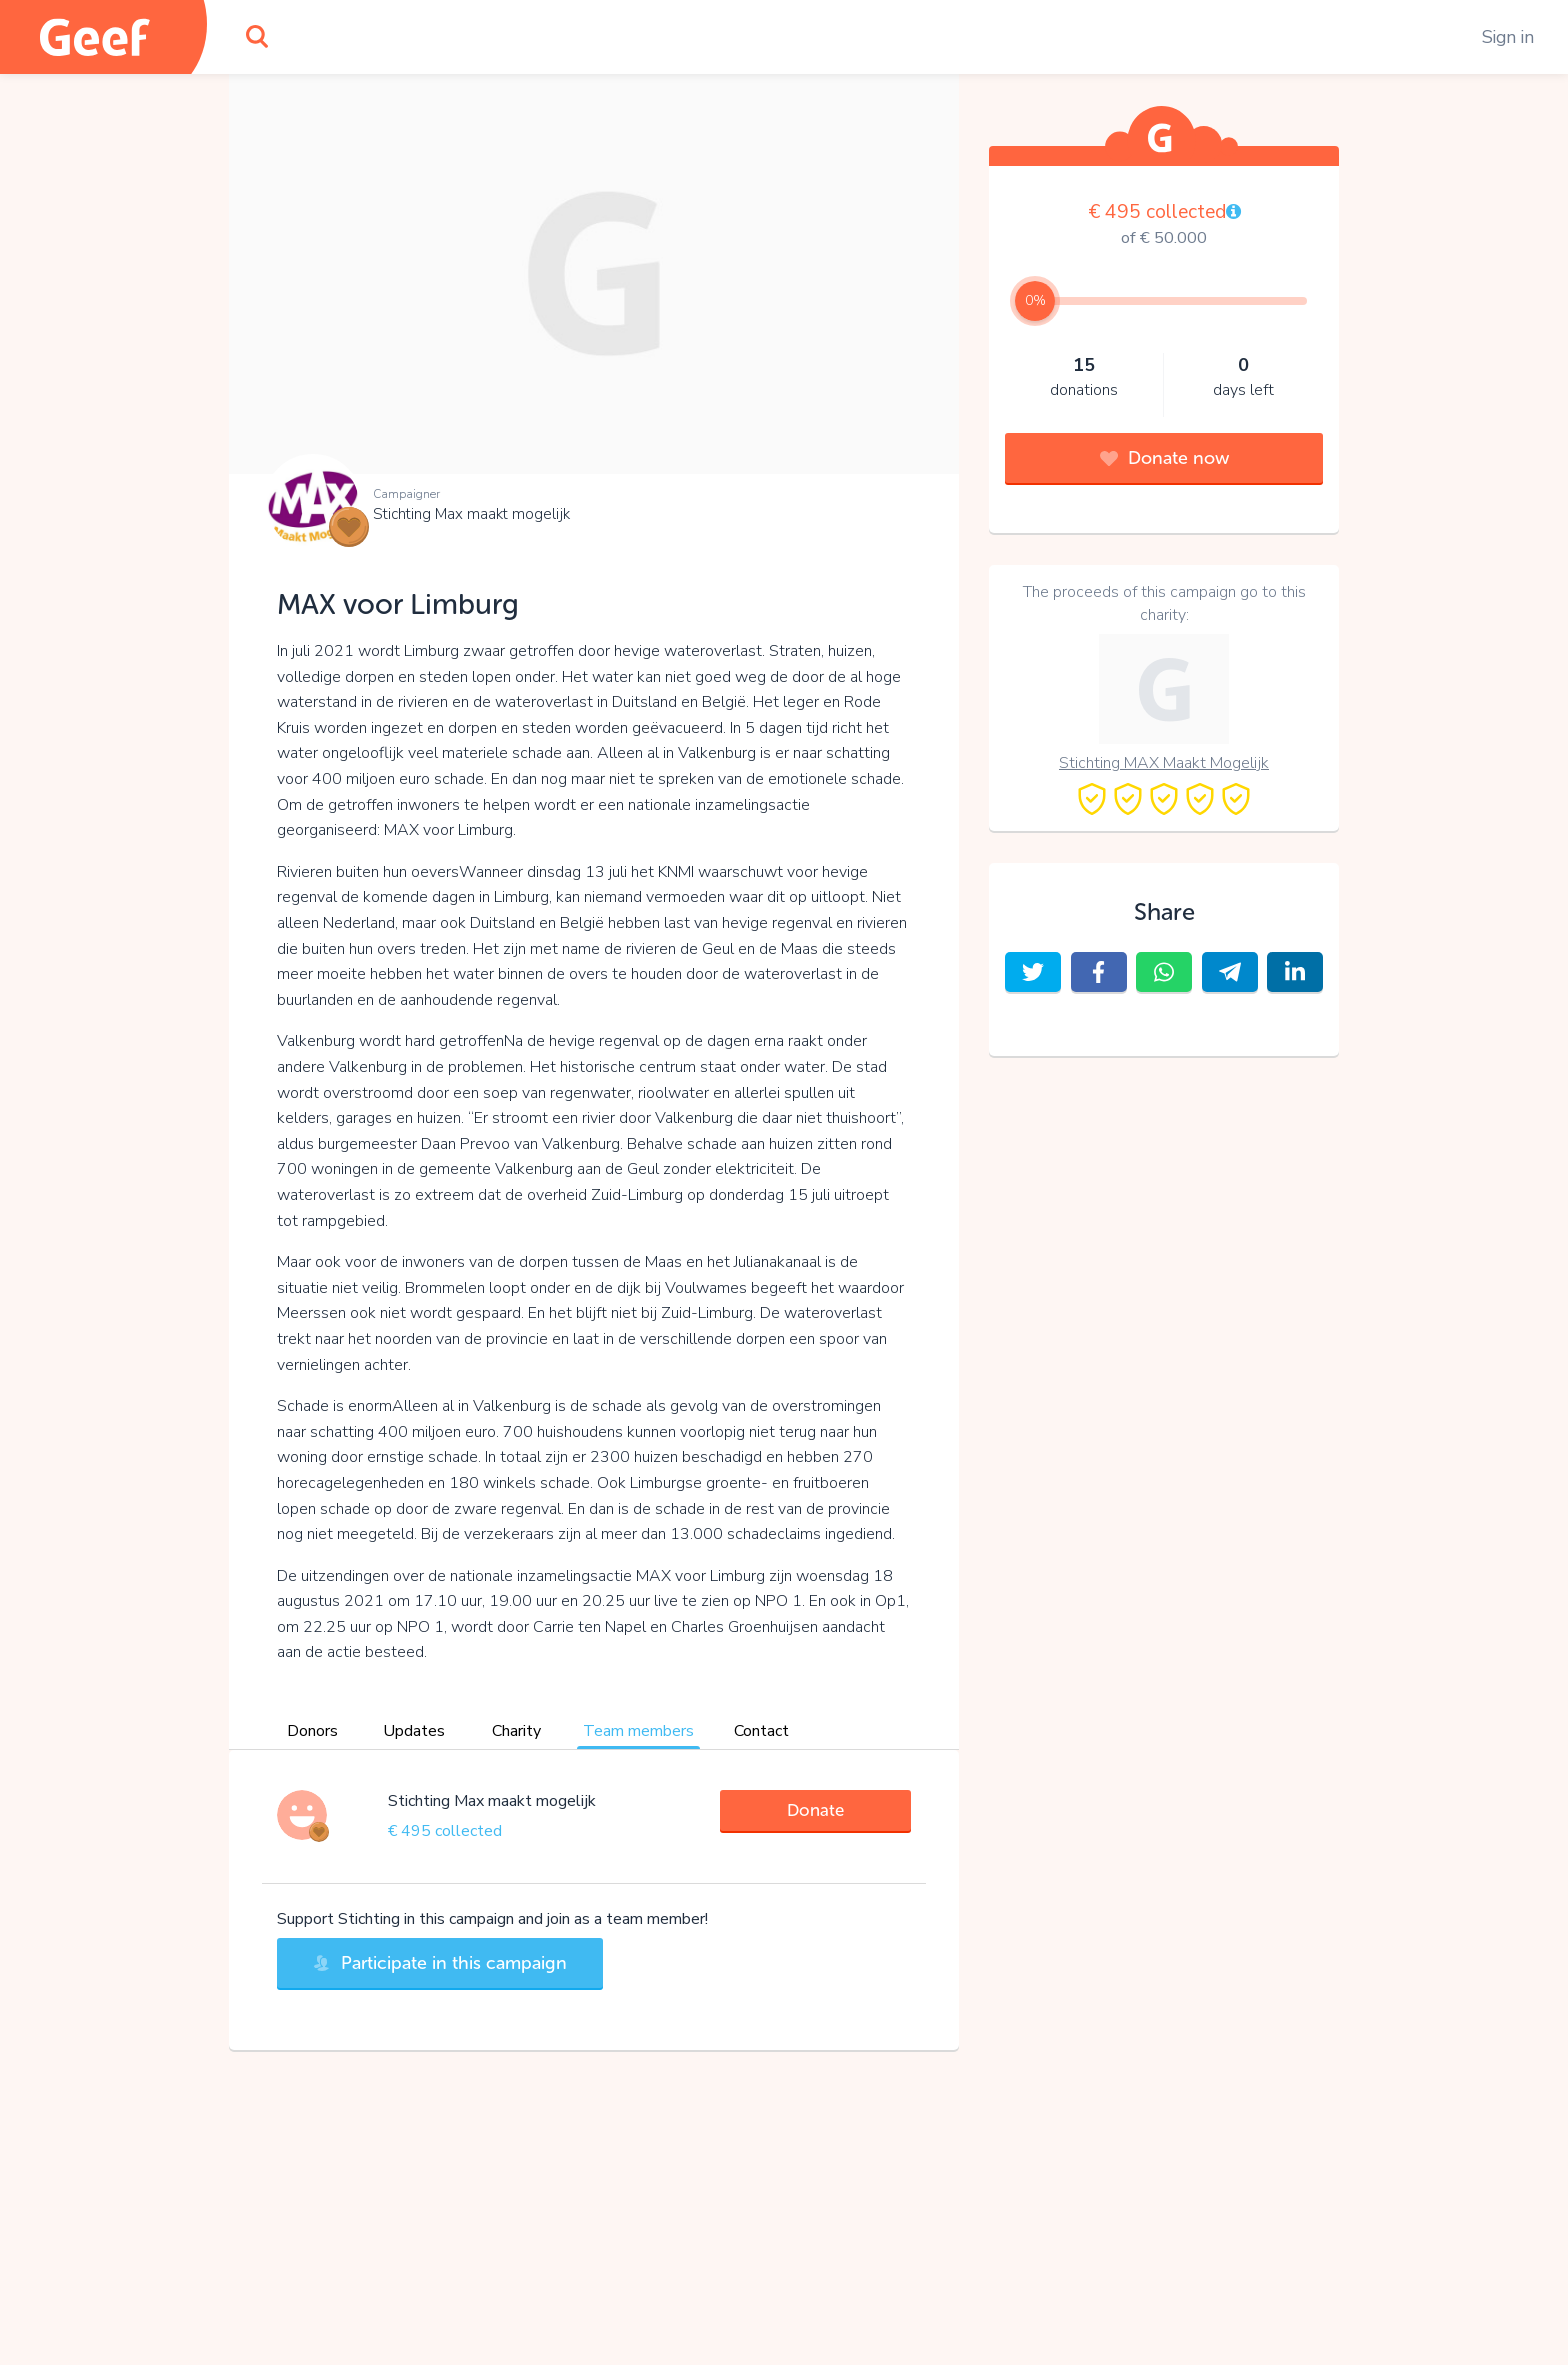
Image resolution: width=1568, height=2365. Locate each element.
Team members (638, 1731)
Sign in (1508, 37)
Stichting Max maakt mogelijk (471, 514)
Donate (815, 1810)
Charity (516, 1731)
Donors (312, 1731)
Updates (414, 1731)
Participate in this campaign (440, 1963)
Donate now (1164, 458)
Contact (761, 1731)
